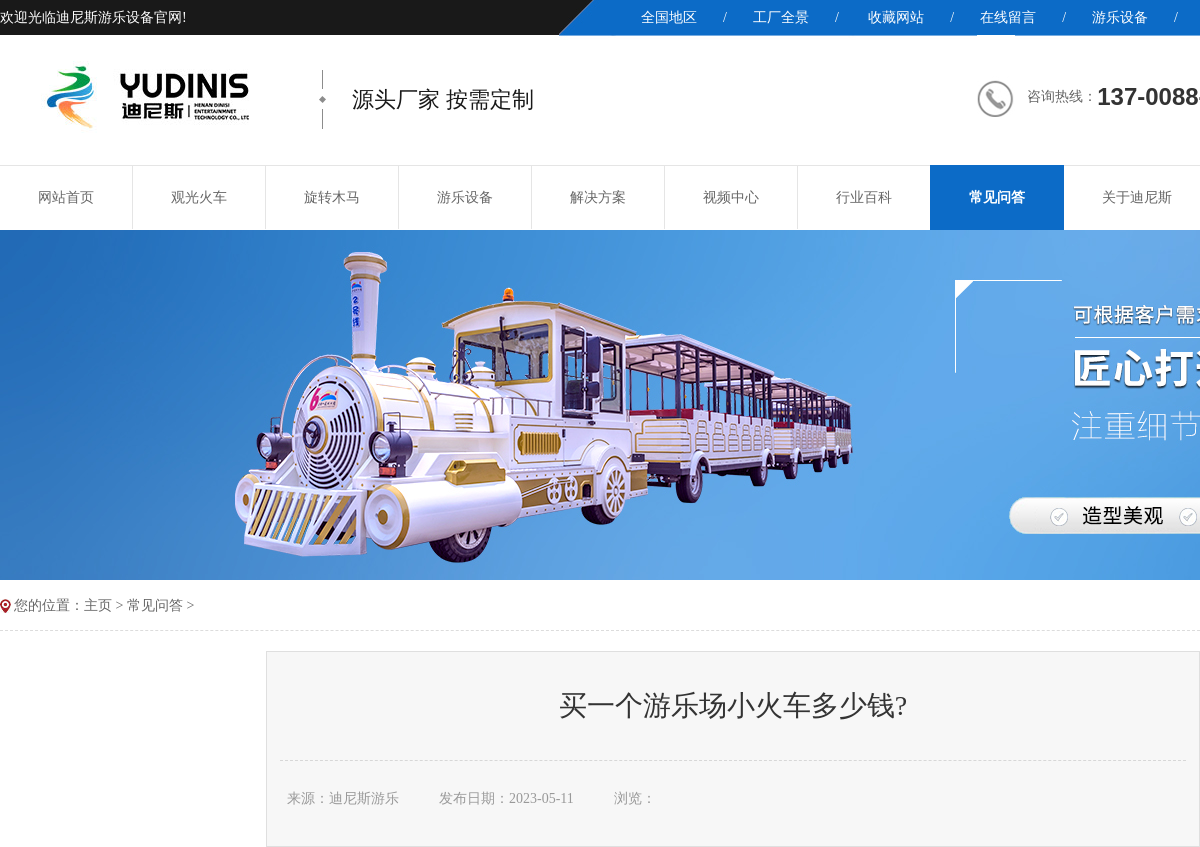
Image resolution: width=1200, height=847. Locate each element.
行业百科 (864, 197)
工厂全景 (781, 17)
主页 (98, 605)
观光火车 (199, 197)
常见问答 (997, 197)
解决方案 (598, 197)
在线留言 (1008, 17)
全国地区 (669, 17)
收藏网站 (896, 17)
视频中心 (731, 197)
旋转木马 (332, 197)
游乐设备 (1120, 17)
